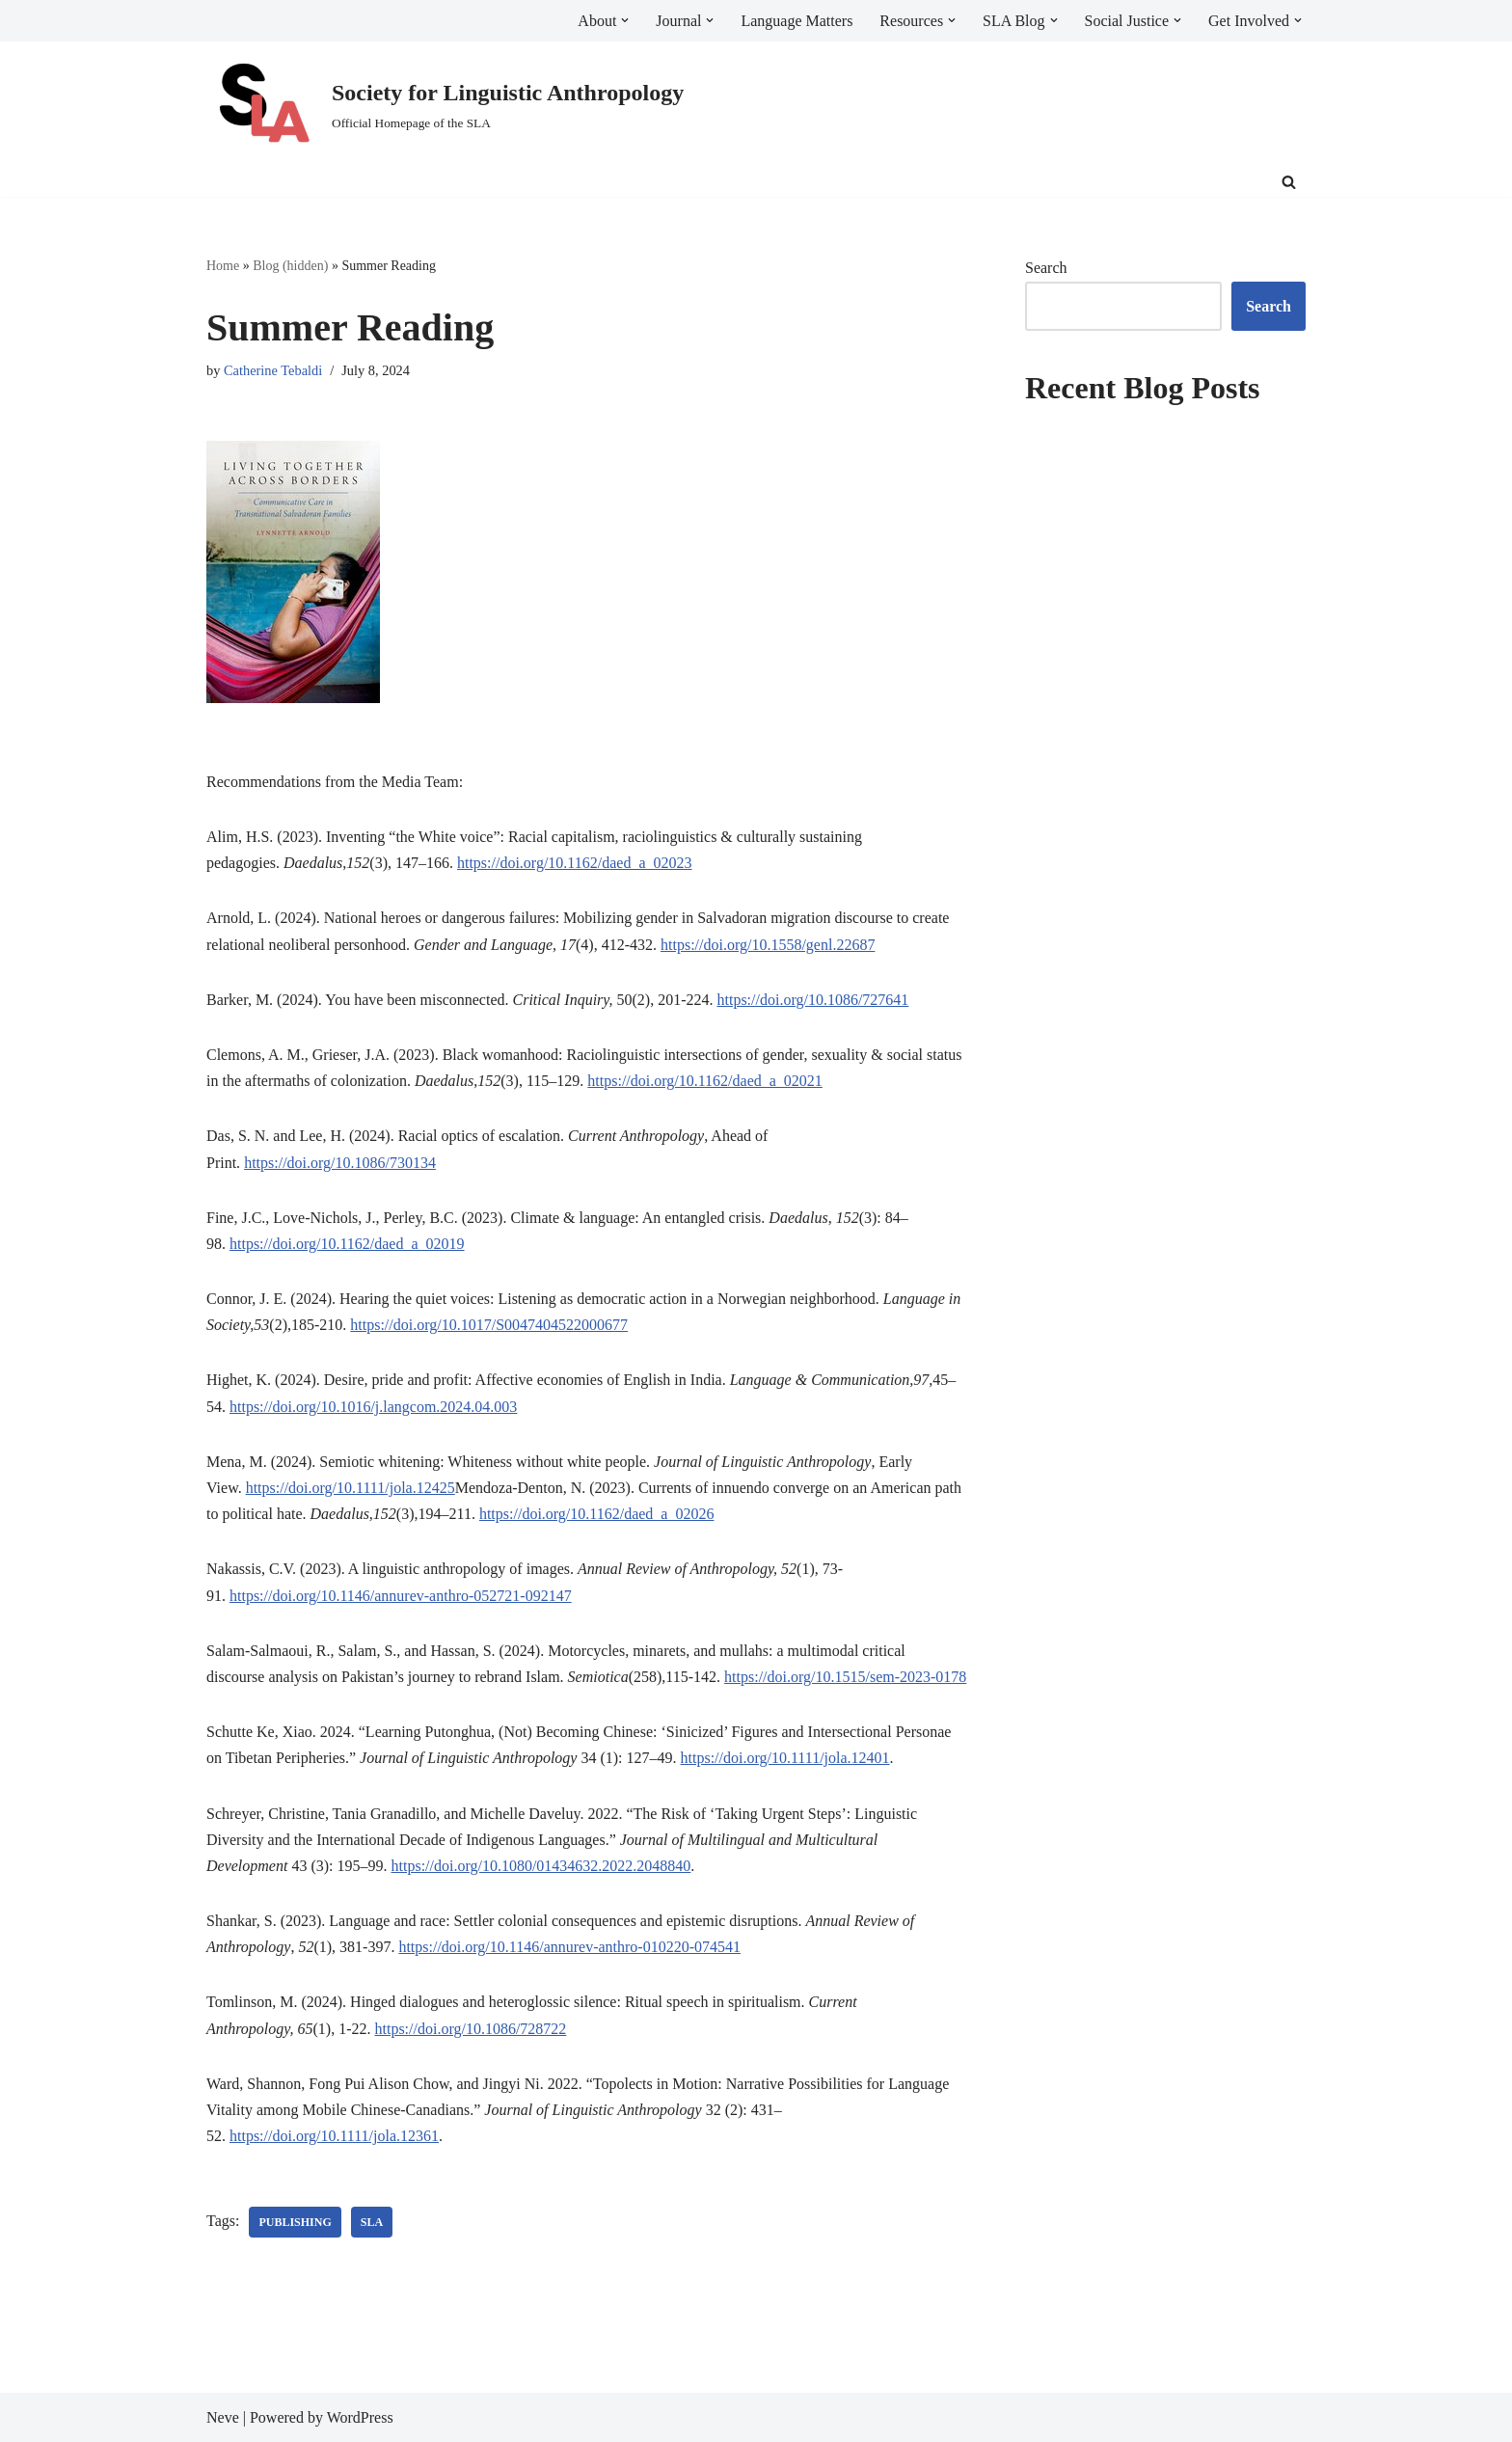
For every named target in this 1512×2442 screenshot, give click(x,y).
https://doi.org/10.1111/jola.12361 (334, 2136)
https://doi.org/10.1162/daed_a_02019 (347, 1243)
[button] (625, 20)
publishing (294, 2222)
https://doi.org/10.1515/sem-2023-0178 (845, 1677)
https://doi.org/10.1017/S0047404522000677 (489, 1324)
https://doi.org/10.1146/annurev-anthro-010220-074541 (569, 1947)
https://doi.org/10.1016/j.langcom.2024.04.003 (373, 1406)
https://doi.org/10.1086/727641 (813, 999)
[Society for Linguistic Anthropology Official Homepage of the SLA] (445, 104)
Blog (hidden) (290, 265)
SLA (372, 2222)
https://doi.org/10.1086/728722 (471, 2029)
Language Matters (796, 21)
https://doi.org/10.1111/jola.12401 (785, 1758)
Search (1046, 267)
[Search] (1289, 182)
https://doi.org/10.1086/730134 (340, 1162)
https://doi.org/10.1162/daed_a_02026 (597, 1514)
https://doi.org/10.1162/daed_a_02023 (574, 863)
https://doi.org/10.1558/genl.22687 (768, 944)
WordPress (360, 2417)
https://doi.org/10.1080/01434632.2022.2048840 (541, 1866)
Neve (222, 2417)
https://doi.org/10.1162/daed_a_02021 (705, 1080)
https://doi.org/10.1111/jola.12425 (350, 1487)
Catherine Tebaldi (273, 370)
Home (222, 265)
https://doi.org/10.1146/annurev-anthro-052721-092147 (401, 1595)
